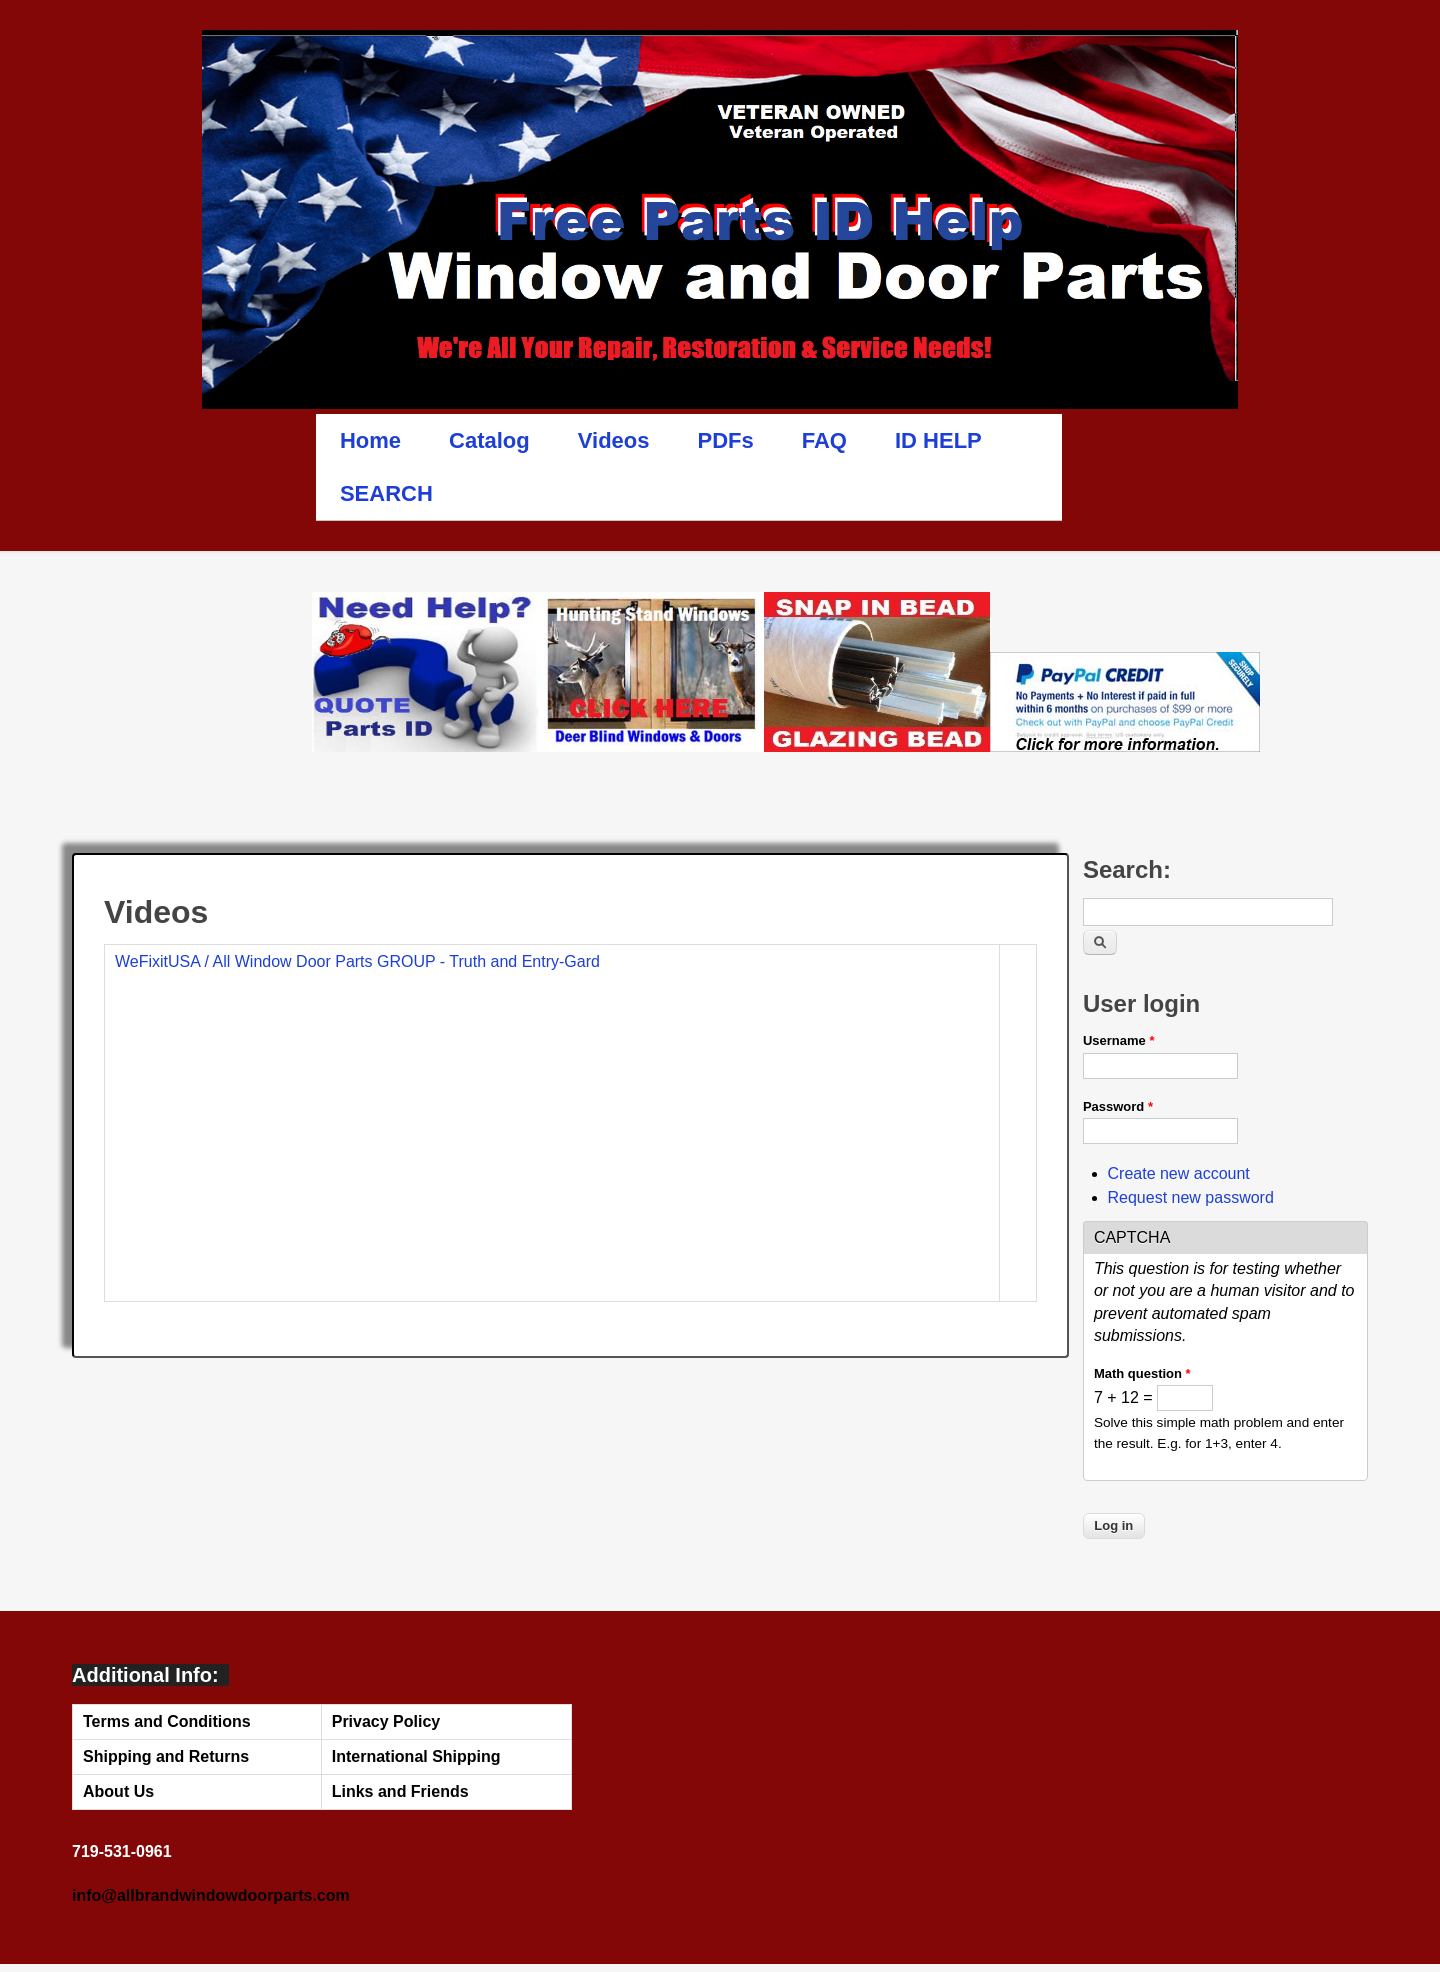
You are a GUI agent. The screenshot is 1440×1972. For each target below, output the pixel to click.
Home (370, 440)
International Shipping (416, 1756)
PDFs (726, 440)
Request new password (1191, 1197)
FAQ (824, 440)
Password (1118, 1106)
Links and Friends (400, 1791)
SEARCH (386, 493)
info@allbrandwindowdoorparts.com (211, 1895)
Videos (614, 440)
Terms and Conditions (167, 1721)
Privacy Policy (386, 1721)
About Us (118, 1791)
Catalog (489, 440)
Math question (1142, 1373)
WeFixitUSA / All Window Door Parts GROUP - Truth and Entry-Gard (357, 961)
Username (1119, 1040)
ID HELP (938, 440)
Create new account (1179, 1173)
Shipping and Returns (166, 1756)
